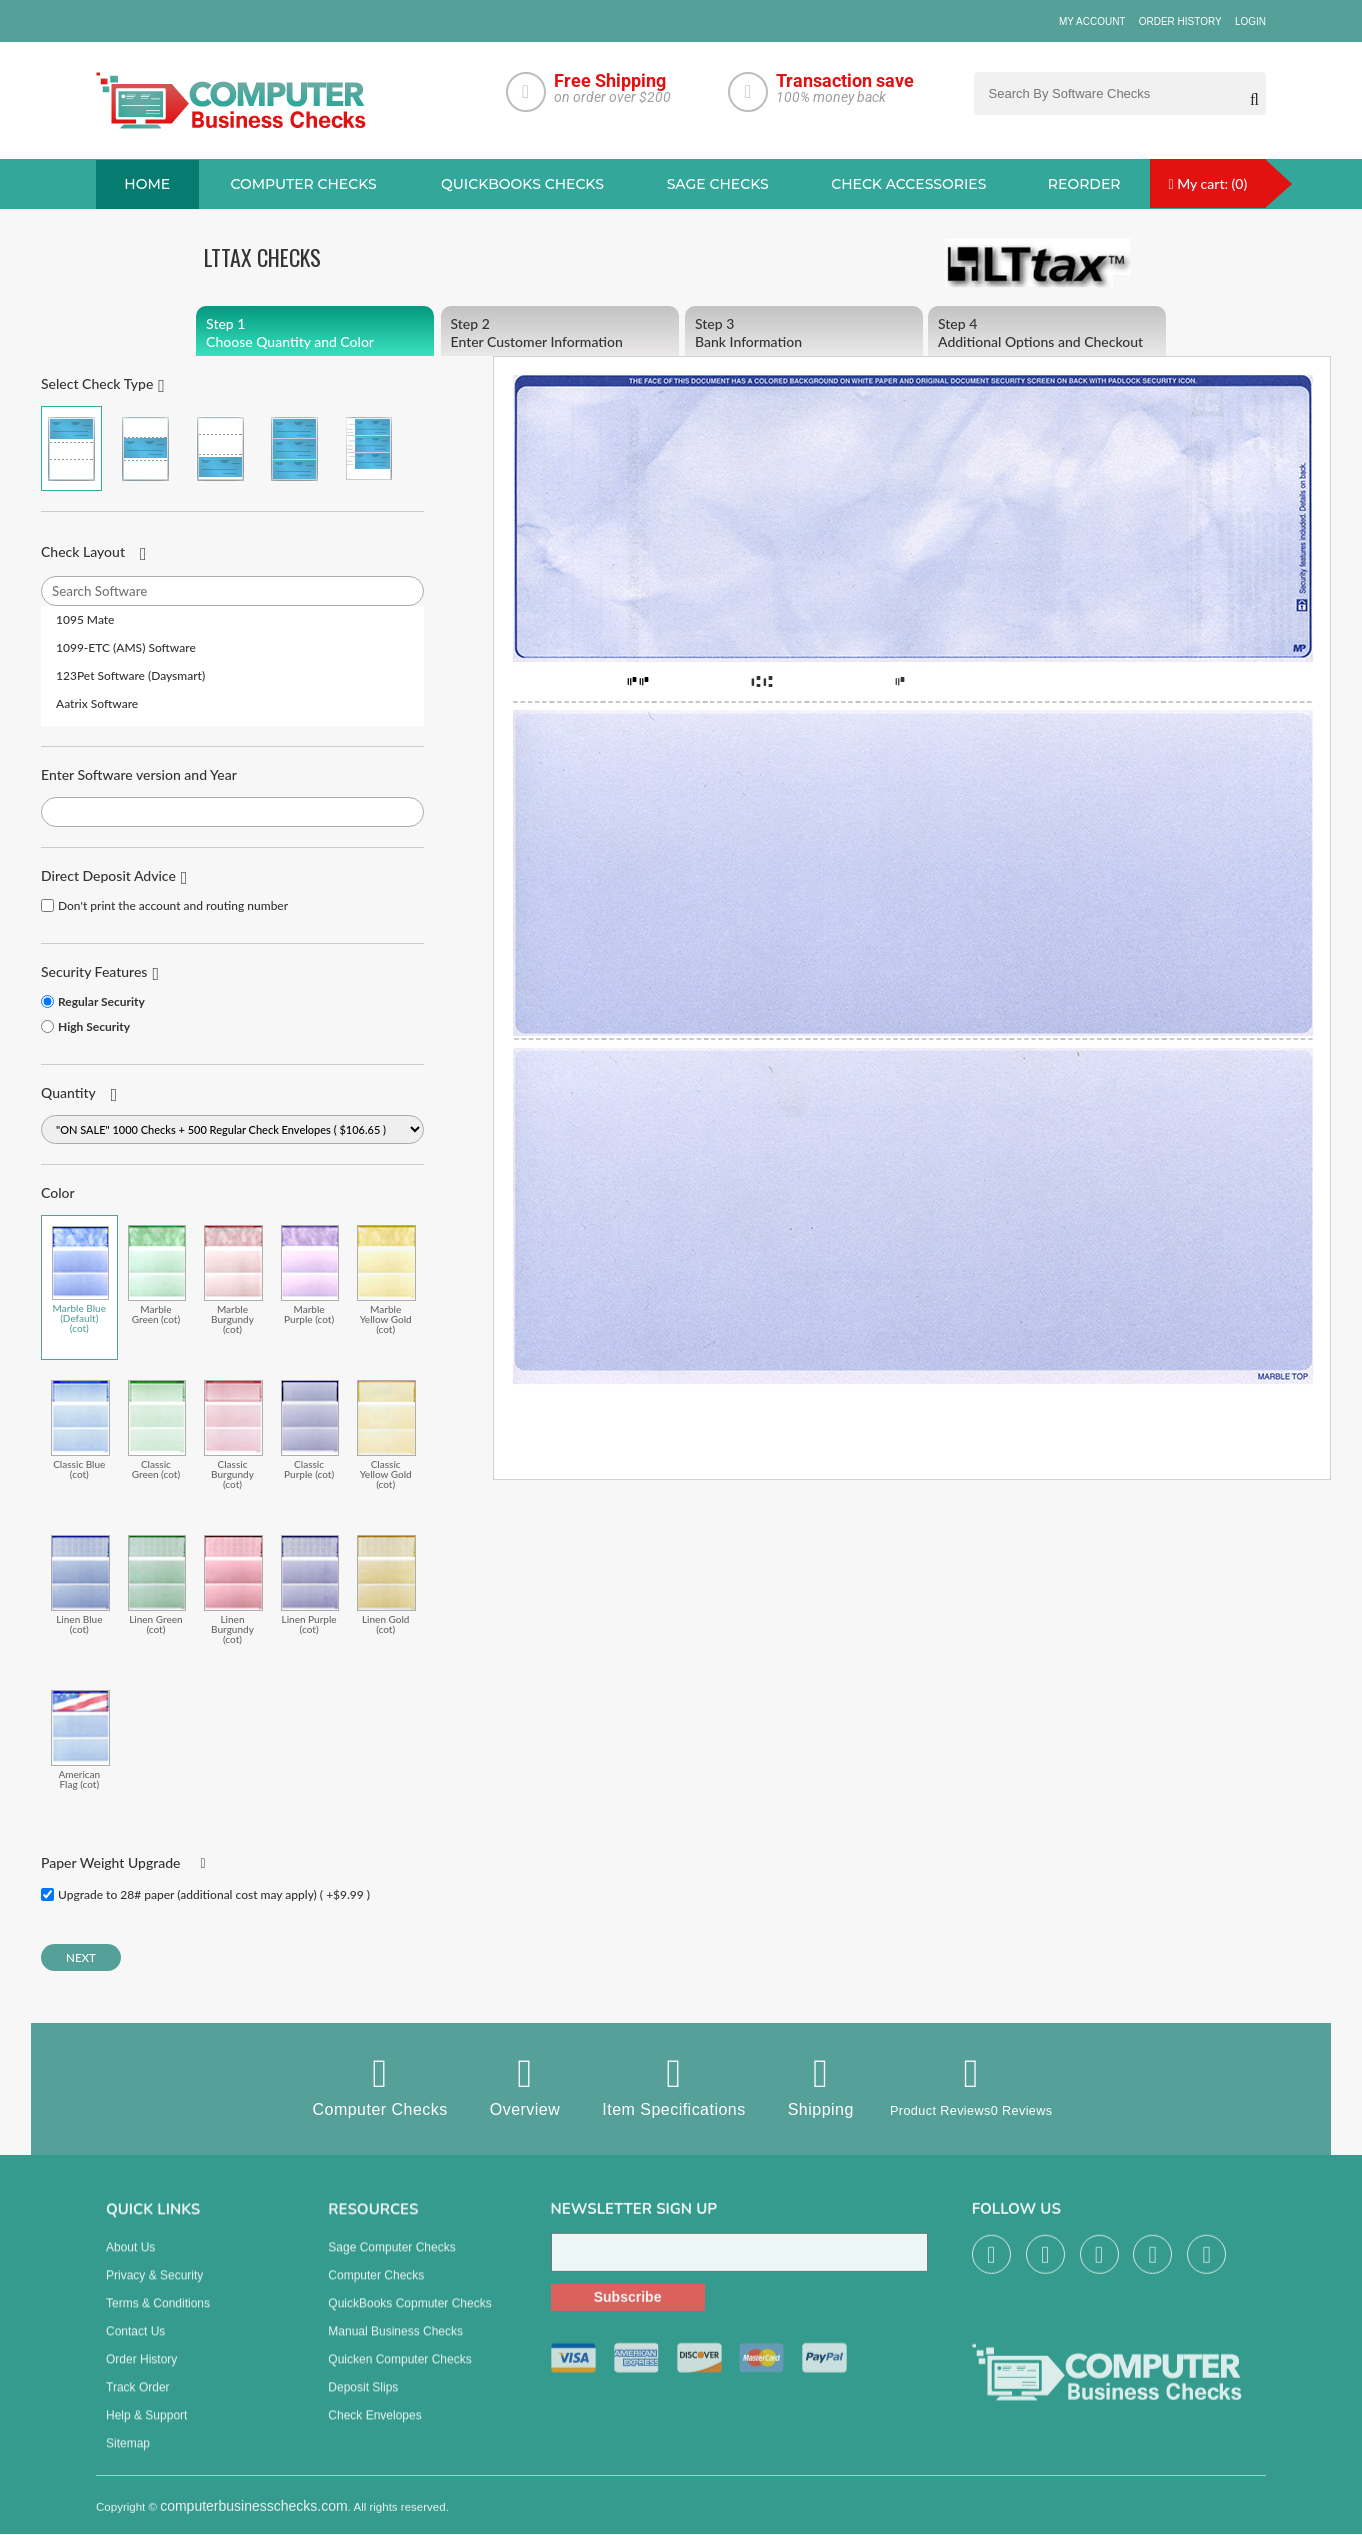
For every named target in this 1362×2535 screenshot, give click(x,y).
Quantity (68, 1093)
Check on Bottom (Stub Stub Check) (220, 449)
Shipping (799, 2087)
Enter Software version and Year (139, 775)
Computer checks (303, 185)
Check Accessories (908, 185)
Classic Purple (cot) (310, 1430)
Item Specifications (652, 2087)
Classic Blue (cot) (80, 1430)
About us (130, 2263)
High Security (94, 1027)
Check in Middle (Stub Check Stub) (145, 449)
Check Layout (83, 552)
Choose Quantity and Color (315, 333)
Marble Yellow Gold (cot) (386, 1280)
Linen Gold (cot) (386, 1585)
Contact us (135, 2347)
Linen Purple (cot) (310, 1585)
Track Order (138, 2403)
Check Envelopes (374, 2431)
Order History (1180, 21)
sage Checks (718, 185)
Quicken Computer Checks (399, 2375)
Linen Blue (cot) (80, 1585)
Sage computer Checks (391, 2263)
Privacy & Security (154, 2291)
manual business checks (395, 2347)
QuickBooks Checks (522, 185)
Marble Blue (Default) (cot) (80, 1280)
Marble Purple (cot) (310, 1275)
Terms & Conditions (158, 2319)
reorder (1084, 185)
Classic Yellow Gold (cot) (386, 1435)
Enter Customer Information (560, 333)
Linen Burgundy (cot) (233, 1590)
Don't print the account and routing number (173, 906)
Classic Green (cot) (157, 1430)
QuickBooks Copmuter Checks (409, 2319)
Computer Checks (358, 2087)
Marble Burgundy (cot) (233, 1280)
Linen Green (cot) (157, 1585)
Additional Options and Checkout (1047, 333)
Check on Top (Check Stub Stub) (71, 449)
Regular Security (101, 1002)
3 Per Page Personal (368, 449)
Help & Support (146, 2431)
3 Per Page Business (294, 449)
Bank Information (804, 333)
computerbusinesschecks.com (254, 2522)
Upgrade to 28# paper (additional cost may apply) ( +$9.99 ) (214, 1895)
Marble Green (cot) (157, 1275)
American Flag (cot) (80, 1740)
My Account (1092, 21)
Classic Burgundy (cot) (233, 1435)
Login (1250, 21)
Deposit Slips (363, 2403)
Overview (503, 2087)
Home (147, 185)
